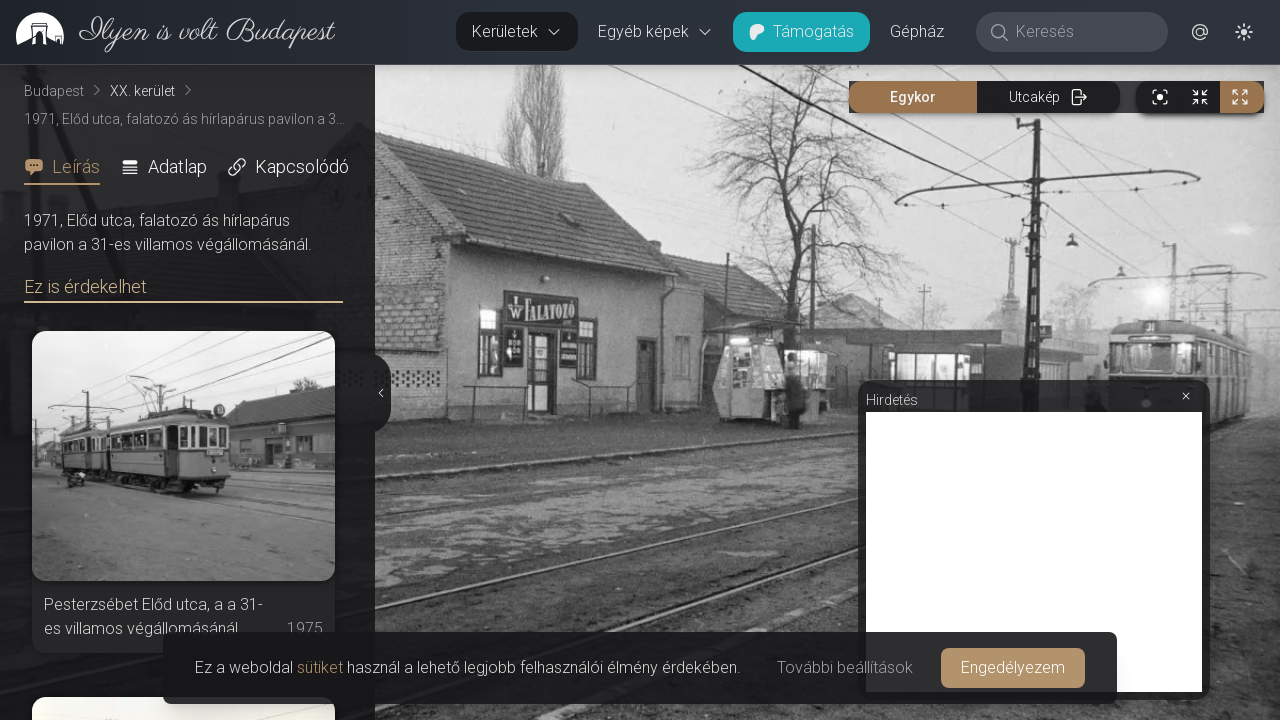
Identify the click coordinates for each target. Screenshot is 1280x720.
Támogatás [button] (801, 31)
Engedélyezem (1013, 667)
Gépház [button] (917, 31)
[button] (1200, 32)
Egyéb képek (655, 31)
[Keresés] (1082, 32)
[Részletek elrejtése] (382, 393)
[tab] (68, 167)
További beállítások (845, 667)
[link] (167, 32)
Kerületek (517, 31)
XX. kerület (142, 91)
